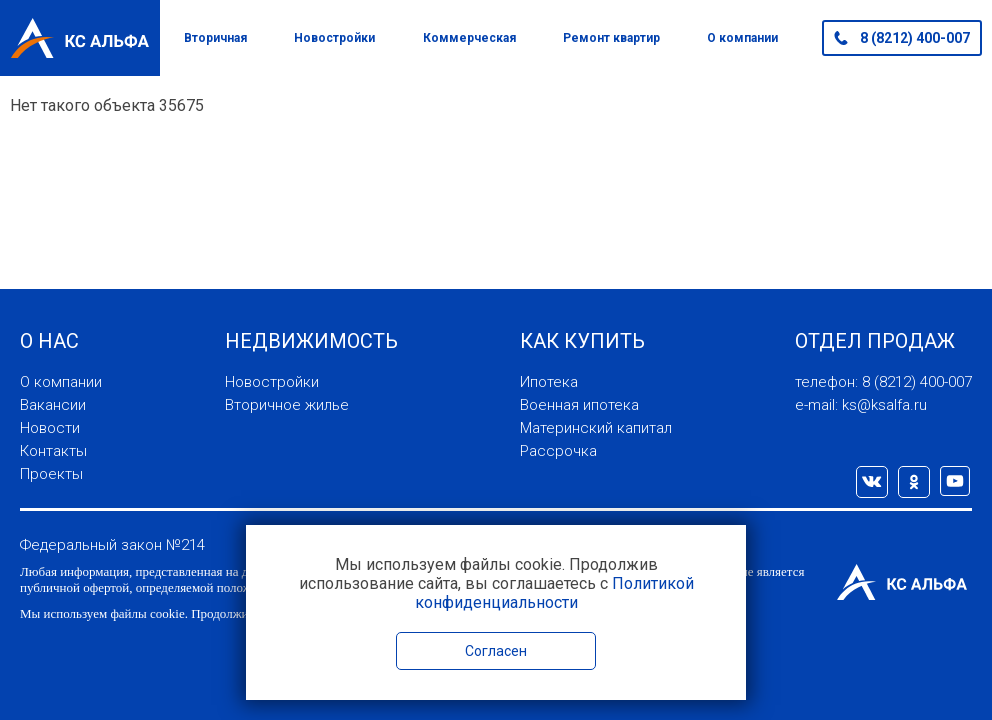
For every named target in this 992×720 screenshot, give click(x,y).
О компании (742, 38)
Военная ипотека (579, 405)
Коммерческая (469, 38)
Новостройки (334, 38)
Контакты (53, 451)
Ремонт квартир (611, 38)
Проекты (51, 474)
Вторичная (215, 38)
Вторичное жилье (287, 405)
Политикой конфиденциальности (554, 593)
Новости (50, 428)
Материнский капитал (596, 428)
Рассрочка (558, 451)
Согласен (496, 651)
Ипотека (549, 382)
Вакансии (53, 405)
